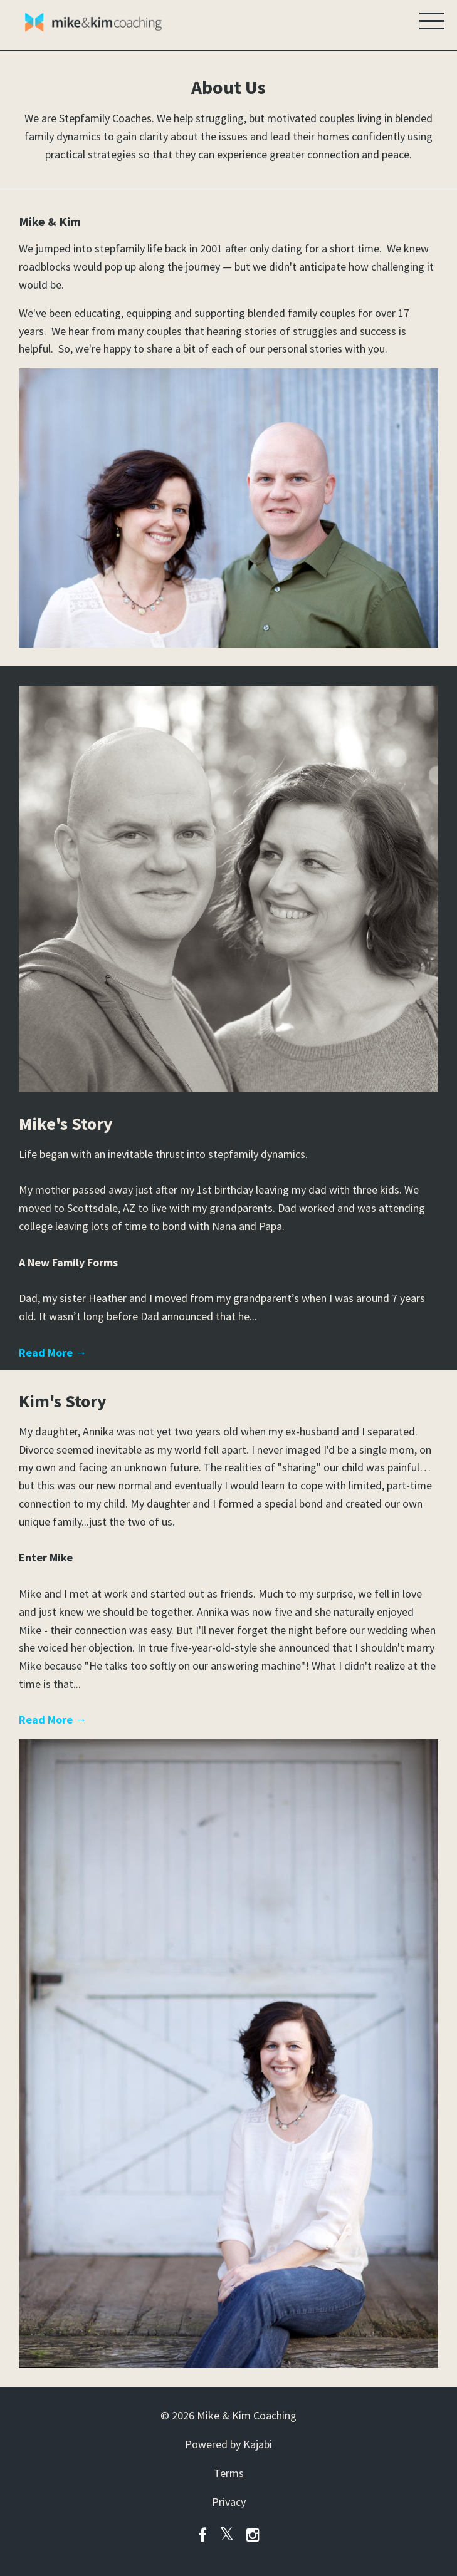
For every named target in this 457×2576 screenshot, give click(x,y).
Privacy (229, 2502)
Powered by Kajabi (228, 2444)
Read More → (53, 1352)
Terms (229, 2473)
